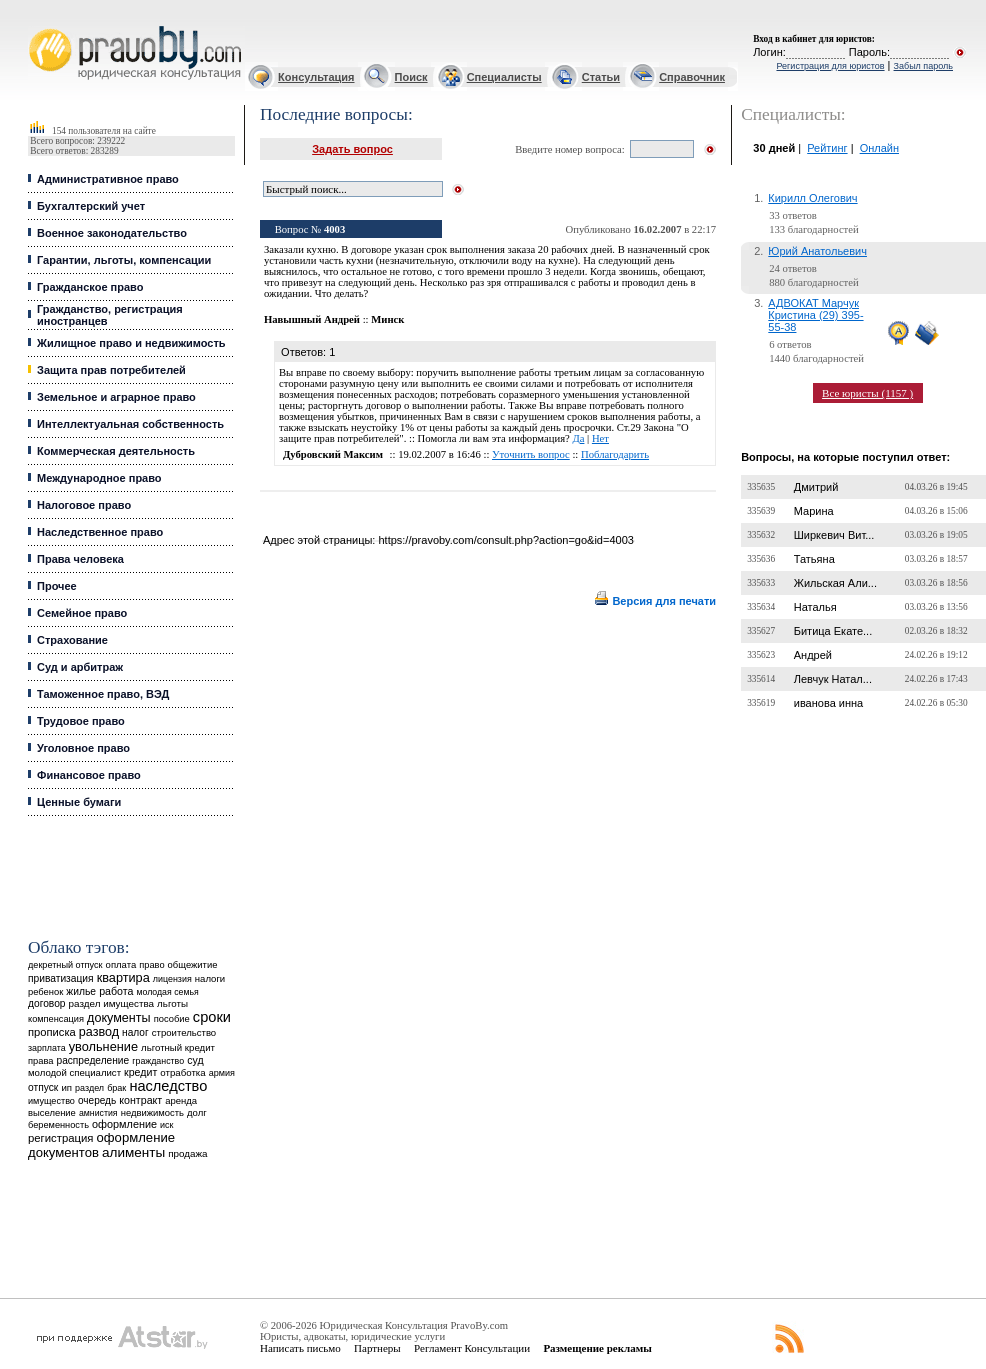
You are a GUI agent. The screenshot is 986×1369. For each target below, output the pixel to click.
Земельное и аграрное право (116, 397)
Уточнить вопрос (531, 454)
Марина (814, 511)
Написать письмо (300, 1348)
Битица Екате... (833, 631)
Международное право (99, 478)
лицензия (172, 979)
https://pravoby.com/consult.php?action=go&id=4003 (505, 540)
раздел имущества (111, 1003)
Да (578, 438)
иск (166, 1125)
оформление (124, 1124)
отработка (182, 1072)
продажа (187, 1153)
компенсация (56, 1019)
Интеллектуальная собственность (130, 424)
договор (47, 1003)
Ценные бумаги (79, 802)
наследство (168, 1086)
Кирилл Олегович (812, 198)
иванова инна (828, 703)
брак (116, 1088)
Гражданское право (90, 287)
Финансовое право (89, 775)
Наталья (815, 607)
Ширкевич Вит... (834, 535)
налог (135, 1032)
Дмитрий (816, 487)
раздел (89, 1088)
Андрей (813, 655)
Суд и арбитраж (80, 667)
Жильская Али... (835, 583)
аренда (181, 1100)
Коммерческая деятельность (116, 451)
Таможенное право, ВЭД (103, 694)
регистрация (60, 1138)
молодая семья (167, 992)
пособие (172, 1019)
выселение (52, 1112)
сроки (212, 1017)
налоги (210, 978)
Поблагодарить (615, 454)
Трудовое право (81, 721)
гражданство (158, 1061)
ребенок (45, 991)
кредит (140, 1072)
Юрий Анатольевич (817, 251)
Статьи (601, 77)
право (151, 965)
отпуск (43, 1087)
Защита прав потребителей (111, 370)
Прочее (57, 586)
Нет (600, 438)
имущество (51, 1101)
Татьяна (814, 559)
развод (99, 1032)
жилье (81, 991)
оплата (121, 964)
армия (222, 1073)
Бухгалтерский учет (91, 206)
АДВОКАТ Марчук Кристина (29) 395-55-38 (815, 315)
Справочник (692, 77)
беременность (58, 1125)
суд (195, 1060)
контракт (140, 1100)
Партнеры (377, 1348)
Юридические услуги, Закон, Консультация (38, 26)
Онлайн (879, 148)
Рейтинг (827, 148)
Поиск (411, 77)
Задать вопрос (352, 149)
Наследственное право (100, 532)
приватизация (61, 978)
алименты (133, 1152)
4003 (334, 229)
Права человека (80, 559)
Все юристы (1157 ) (867, 393)
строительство (184, 1032)
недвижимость (152, 1112)
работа (116, 991)
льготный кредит (178, 1047)
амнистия (98, 1113)
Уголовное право (83, 748)
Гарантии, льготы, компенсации (124, 260)
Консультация (316, 77)
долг (197, 1112)
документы (119, 1018)
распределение (93, 1060)
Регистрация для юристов (830, 66)
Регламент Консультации (472, 1348)
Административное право (108, 179)
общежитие (193, 964)
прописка (52, 1032)
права (40, 1061)
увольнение (103, 1046)
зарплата (47, 1048)
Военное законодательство (112, 233)
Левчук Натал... (833, 679)
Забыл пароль (923, 66)
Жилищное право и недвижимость (131, 343)
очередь (97, 1100)
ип (66, 1087)
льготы (172, 1003)
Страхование (72, 640)
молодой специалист (74, 1072)
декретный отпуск (65, 965)
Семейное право (82, 613)
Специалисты (504, 77)
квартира (123, 977)
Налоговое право (84, 505)
